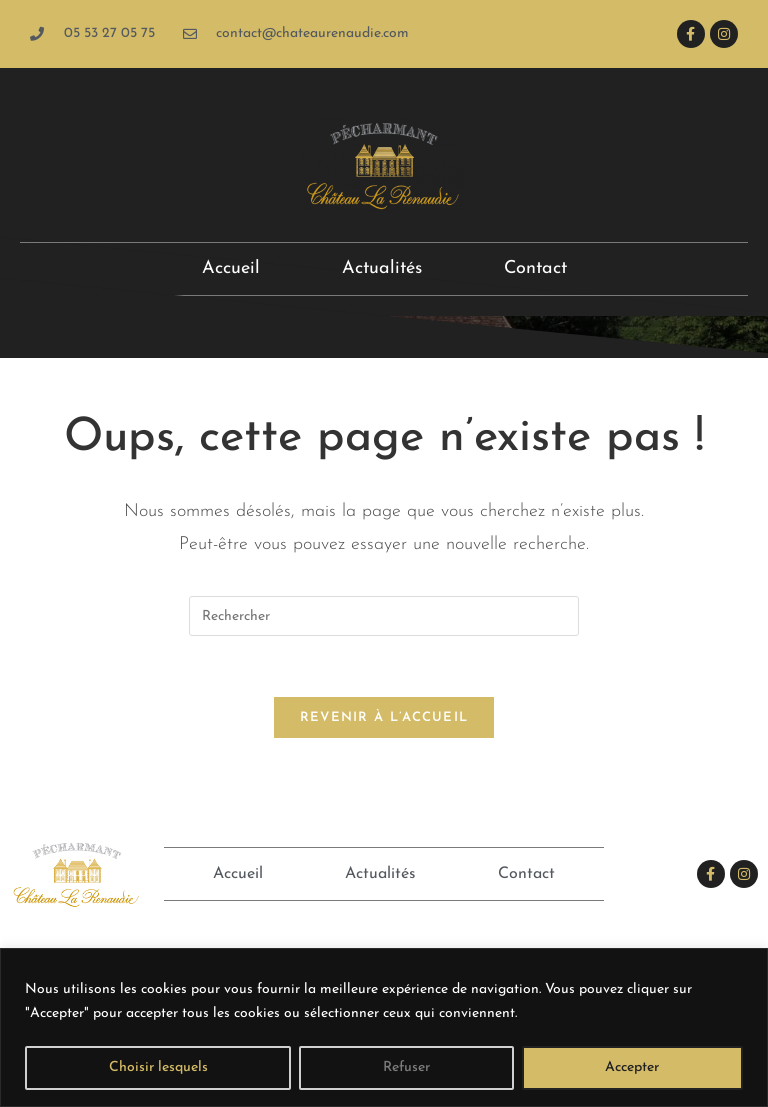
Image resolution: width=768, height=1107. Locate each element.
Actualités (382, 268)
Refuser (406, 1067)
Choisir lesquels (158, 1067)
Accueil (231, 268)
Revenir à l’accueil (384, 717)
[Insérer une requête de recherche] (384, 616)
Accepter (632, 1067)
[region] (384, 1027)
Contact (535, 268)
